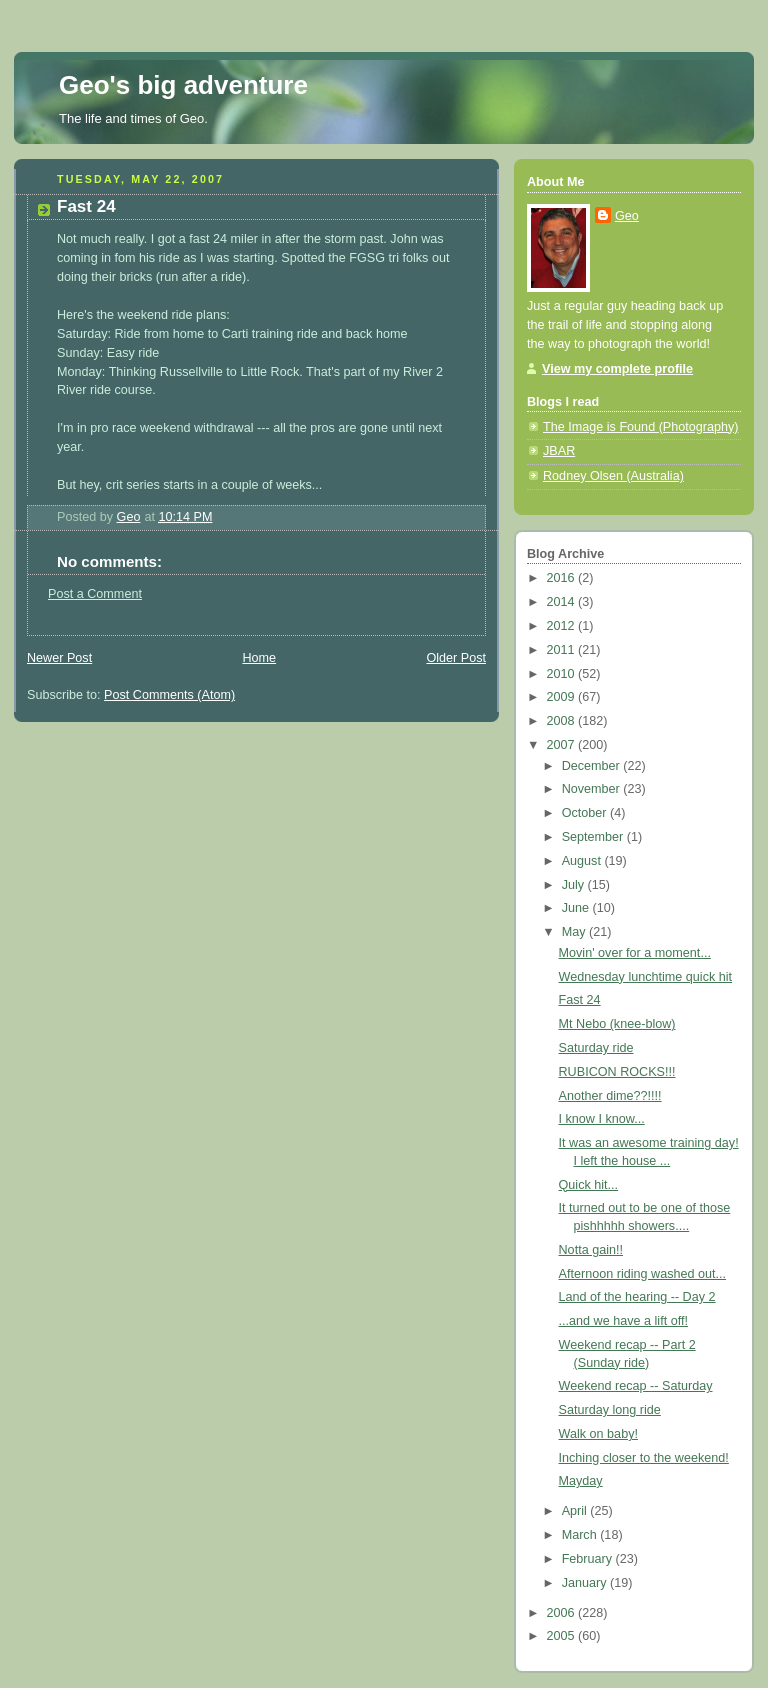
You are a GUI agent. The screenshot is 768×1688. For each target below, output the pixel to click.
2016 (563, 578)
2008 (563, 721)
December (593, 766)
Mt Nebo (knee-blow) (617, 1024)
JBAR (559, 451)
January (586, 1583)
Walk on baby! (598, 1434)
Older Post (456, 658)
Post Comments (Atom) (169, 695)
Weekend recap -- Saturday (636, 1386)
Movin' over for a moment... (635, 953)
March (581, 1535)
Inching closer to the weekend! (644, 1458)
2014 (563, 602)
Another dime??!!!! (610, 1096)
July (575, 885)
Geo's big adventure (183, 85)
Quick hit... (589, 1185)
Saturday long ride (610, 1410)
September (594, 837)
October (586, 813)
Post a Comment (95, 594)
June (577, 908)
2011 (563, 650)
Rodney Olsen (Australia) (613, 476)
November (593, 789)
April (576, 1511)
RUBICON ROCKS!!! (617, 1072)
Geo (627, 216)
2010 (563, 674)
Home (259, 658)
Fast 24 (580, 1000)
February (589, 1559)
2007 (563, 745)
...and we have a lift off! (623, 1321)
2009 (563, 697)
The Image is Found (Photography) (641, 427)
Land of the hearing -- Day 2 (637, 1297)
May (575, 932)
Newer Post (59, 658)
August (583, 861)
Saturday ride (596, 1048)
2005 (563, 1636)
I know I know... (602, 1119)
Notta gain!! (591, 1250)
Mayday (581, 1481)
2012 (563, 626)
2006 (563, 1613)
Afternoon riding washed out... (643, 1274)
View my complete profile (617, 369)
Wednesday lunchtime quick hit (646, 977)
